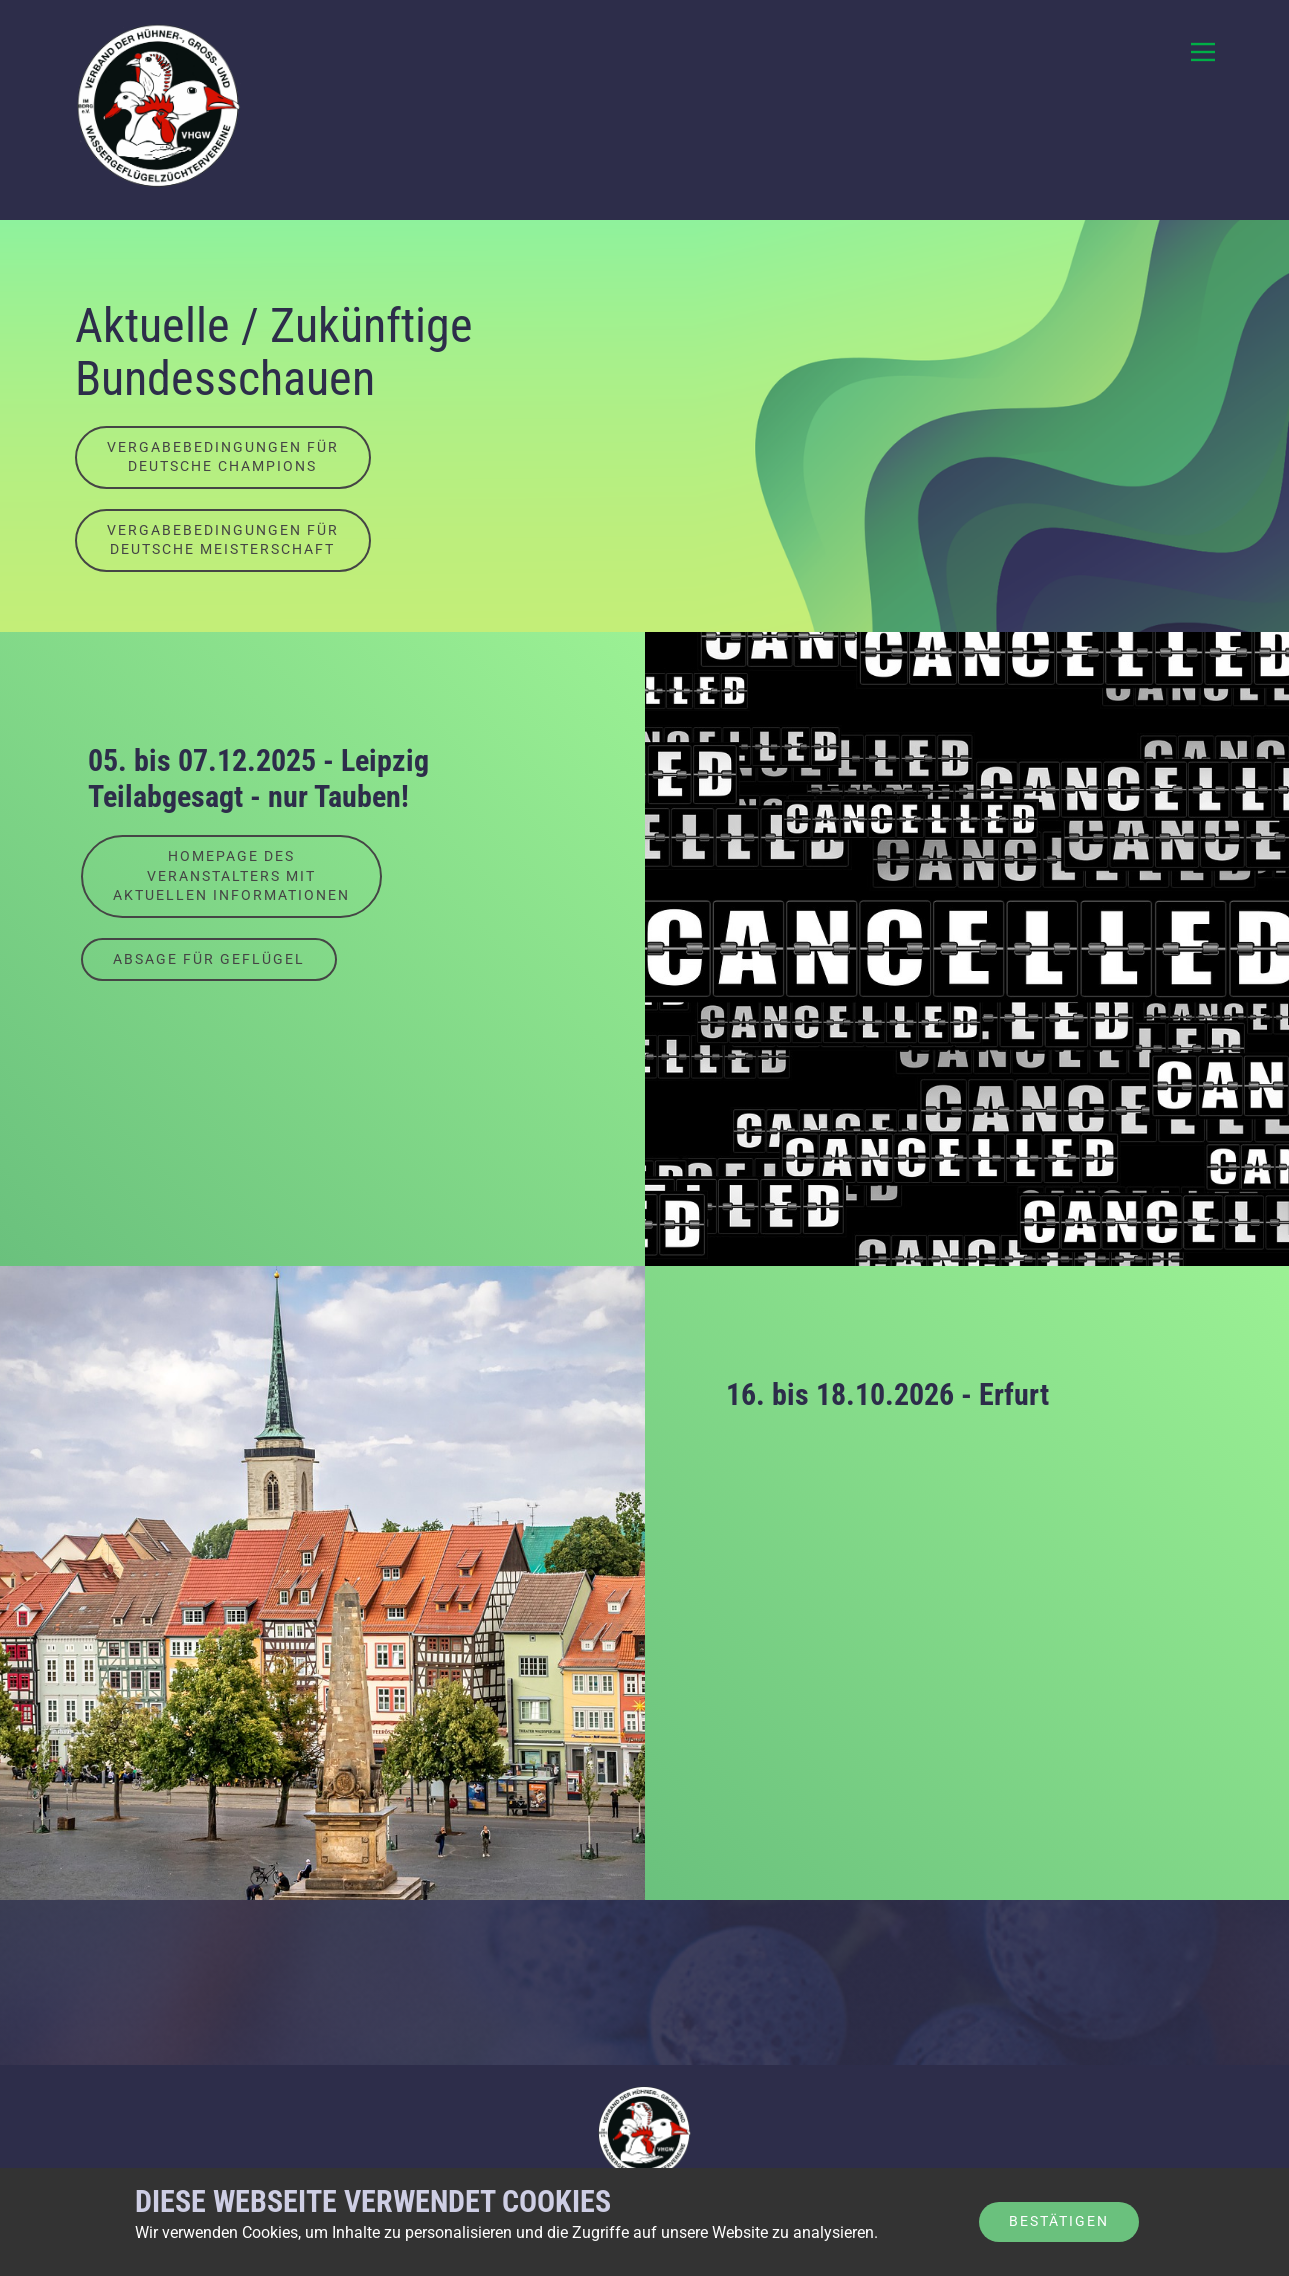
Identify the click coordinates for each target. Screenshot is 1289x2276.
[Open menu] (1203, 52)
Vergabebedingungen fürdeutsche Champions (223, 457)
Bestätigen (1059, 2221)
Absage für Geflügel (209, 959)
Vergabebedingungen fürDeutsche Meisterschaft (223, 540)
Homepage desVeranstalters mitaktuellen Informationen (231, 875)
